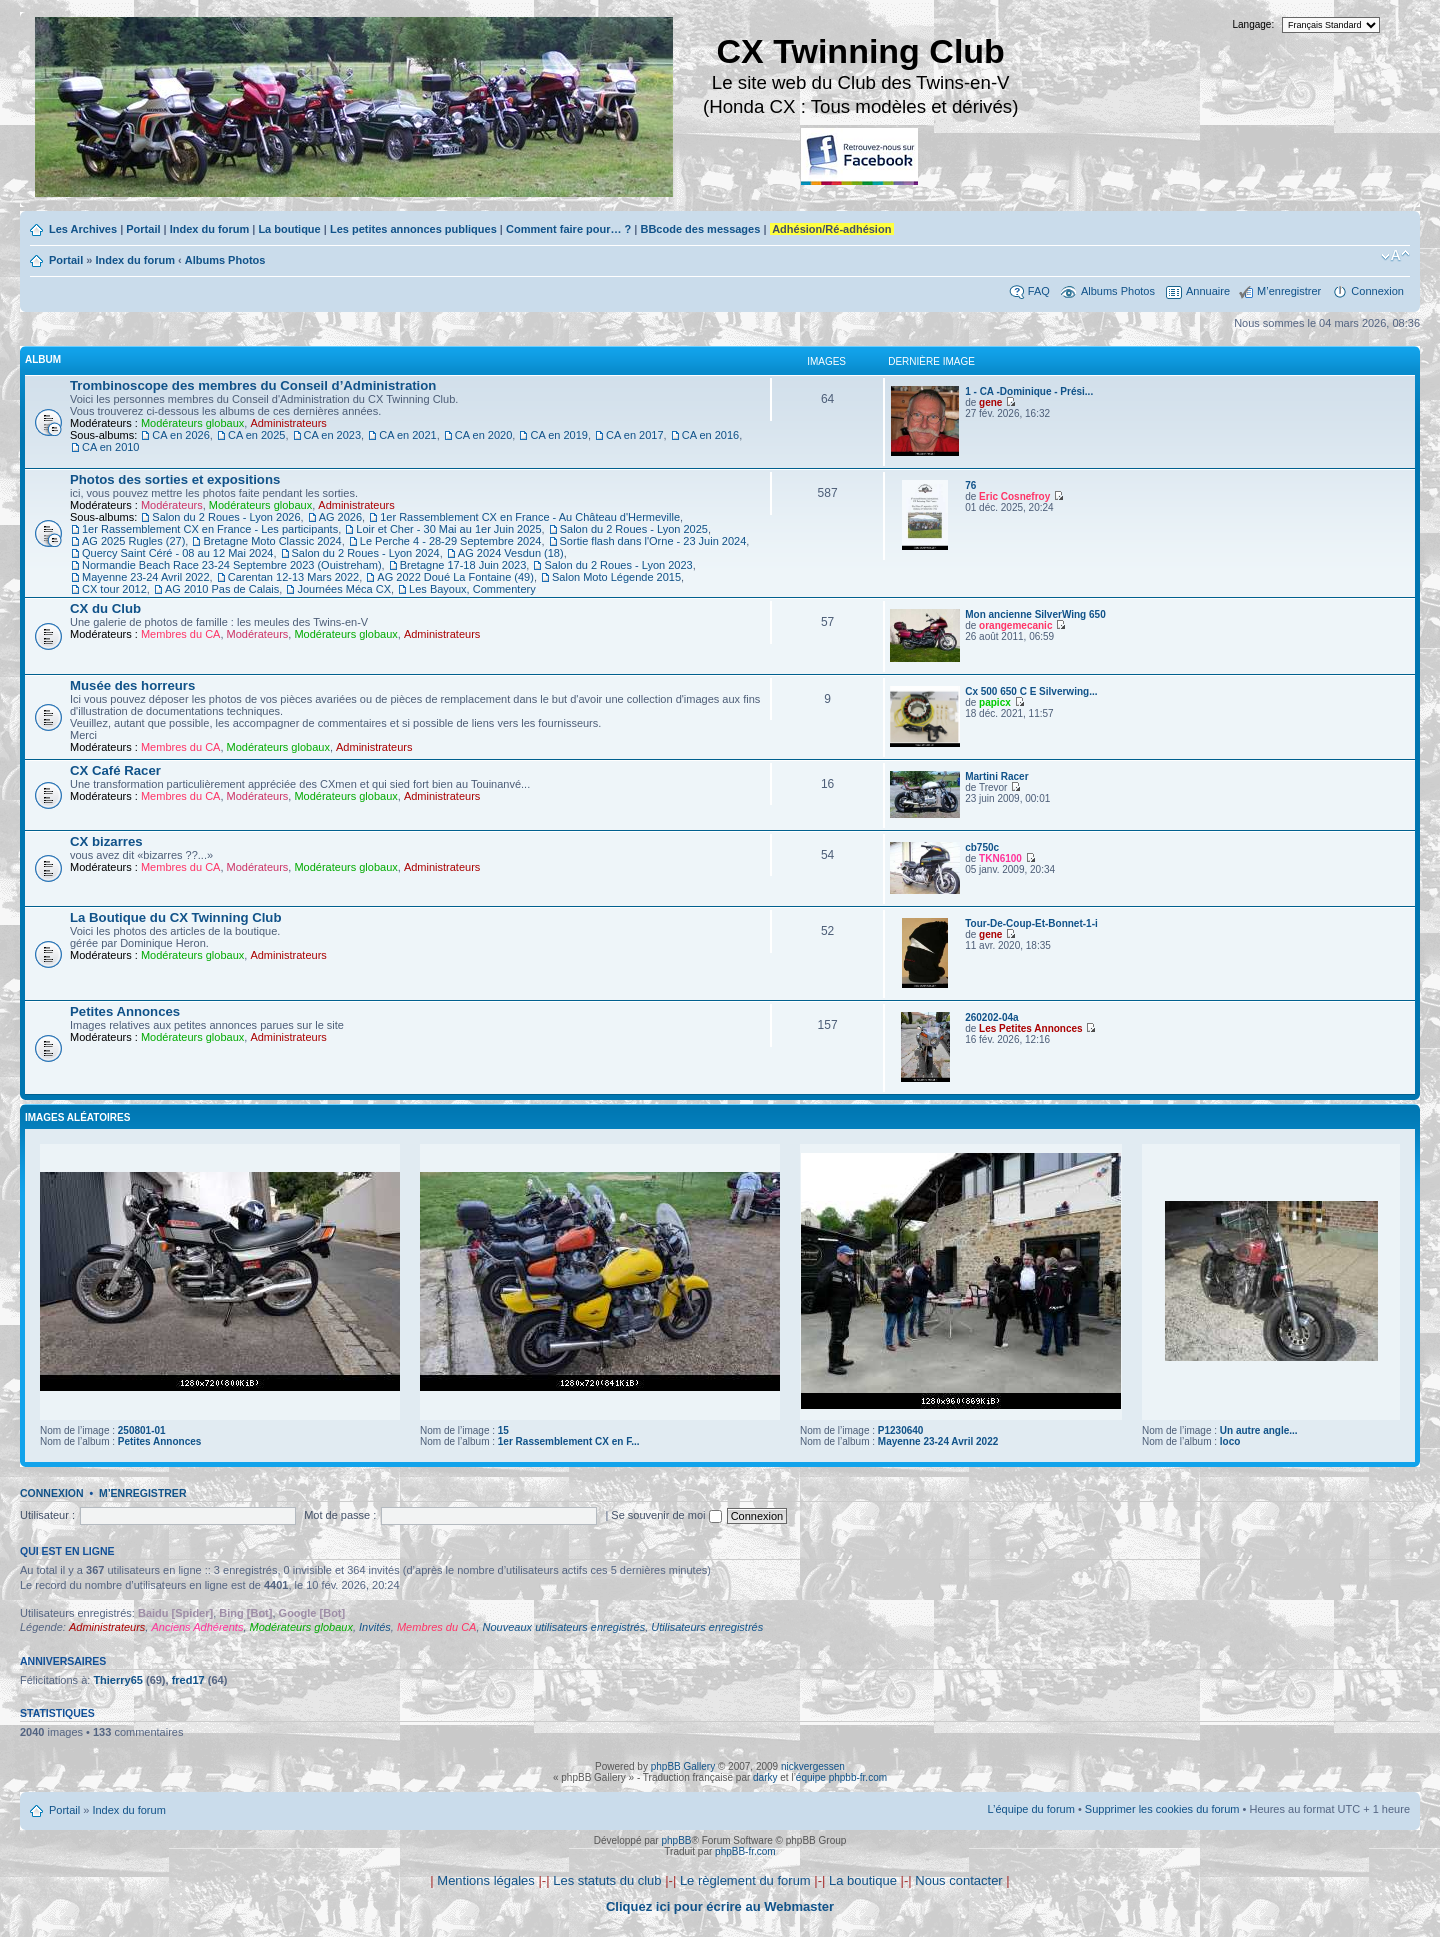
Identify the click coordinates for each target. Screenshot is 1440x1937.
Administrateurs (288, 423)
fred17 (188, 1680)
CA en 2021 (408, 435)
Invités (375, 1627)
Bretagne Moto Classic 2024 (272, 541)
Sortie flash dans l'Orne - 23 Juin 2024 (653, 541)
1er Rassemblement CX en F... (569, 1441)
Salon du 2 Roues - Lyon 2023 (618, 565)
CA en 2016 (711, 435)
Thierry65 (118, 1680)
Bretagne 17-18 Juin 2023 (463, 565)
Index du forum (209, 229)
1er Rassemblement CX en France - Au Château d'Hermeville (530, 517)
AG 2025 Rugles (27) (133, 541)
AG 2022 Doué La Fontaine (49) (455, 577)
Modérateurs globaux (192, 423)
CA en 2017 (635, 435)
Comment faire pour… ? (568, 229)
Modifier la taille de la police (1395, 256)
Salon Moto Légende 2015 (616, 577)
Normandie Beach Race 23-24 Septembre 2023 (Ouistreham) (232, 565)
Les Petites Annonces (1031, 1028)
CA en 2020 (484, 435)
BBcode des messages (700, 229)
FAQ (1039, 291)
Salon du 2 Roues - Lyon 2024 (366, 553)
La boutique (289, 229)
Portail (143, 229)
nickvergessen (813, 1766)
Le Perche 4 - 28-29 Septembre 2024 (451, 541)
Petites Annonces (125, 1011)
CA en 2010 (111, 447)
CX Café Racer (115, 770)
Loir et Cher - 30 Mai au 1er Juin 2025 (448, 529)
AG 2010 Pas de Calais (222, 589)
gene (990, 402)
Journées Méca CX (344, 589)
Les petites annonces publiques (413, 229)
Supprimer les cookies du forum (1162, 1809)
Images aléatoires (77, 1117)
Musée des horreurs (132, 685)
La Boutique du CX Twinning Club (175, 917)
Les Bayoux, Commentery (472, 589)
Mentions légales (486, 1880)
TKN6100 (1000, 858)
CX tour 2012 (114, 589)
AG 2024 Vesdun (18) (511, 553)
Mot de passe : (340, 1515)
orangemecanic (1015, 625)
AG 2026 (340, 517)
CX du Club (105, 608)
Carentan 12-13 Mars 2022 (293, 577)
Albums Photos (225, 260)
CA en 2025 (257, 435)
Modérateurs (172, 505)
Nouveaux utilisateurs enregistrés (564, 1627)
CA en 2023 (333, 435)
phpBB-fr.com (745, 1851)
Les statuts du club (607, 1880)
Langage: (1254, 24)
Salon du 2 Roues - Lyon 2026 (226, 517)
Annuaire (1208, 291)
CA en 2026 (181, 435)
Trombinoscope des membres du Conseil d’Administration (253, 385)
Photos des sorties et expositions (175, 479)
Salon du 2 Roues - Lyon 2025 (634, 529)
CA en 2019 (559, 435)
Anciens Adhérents (197, 1627)
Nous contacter (958, 1880)
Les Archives (83, 229)
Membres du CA (180, 634)
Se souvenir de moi (666, 1515)
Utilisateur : (47, 1515)
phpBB (676, 1840)
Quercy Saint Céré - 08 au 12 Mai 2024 (177, 553)
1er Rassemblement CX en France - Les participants (210, 529)
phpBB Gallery (683, 1766)
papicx (995, 702)
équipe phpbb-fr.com (841, 1777)
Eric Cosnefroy (1014, 496)
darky (765, 1777)
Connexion (1377, 291)
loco (1230, 1441)
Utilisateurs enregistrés (707, 1627)
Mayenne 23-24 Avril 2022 (146, 577)
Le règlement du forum (745, 1880)
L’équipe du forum (1030, 1809)
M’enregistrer (1289, 291)
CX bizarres (106, 841)
